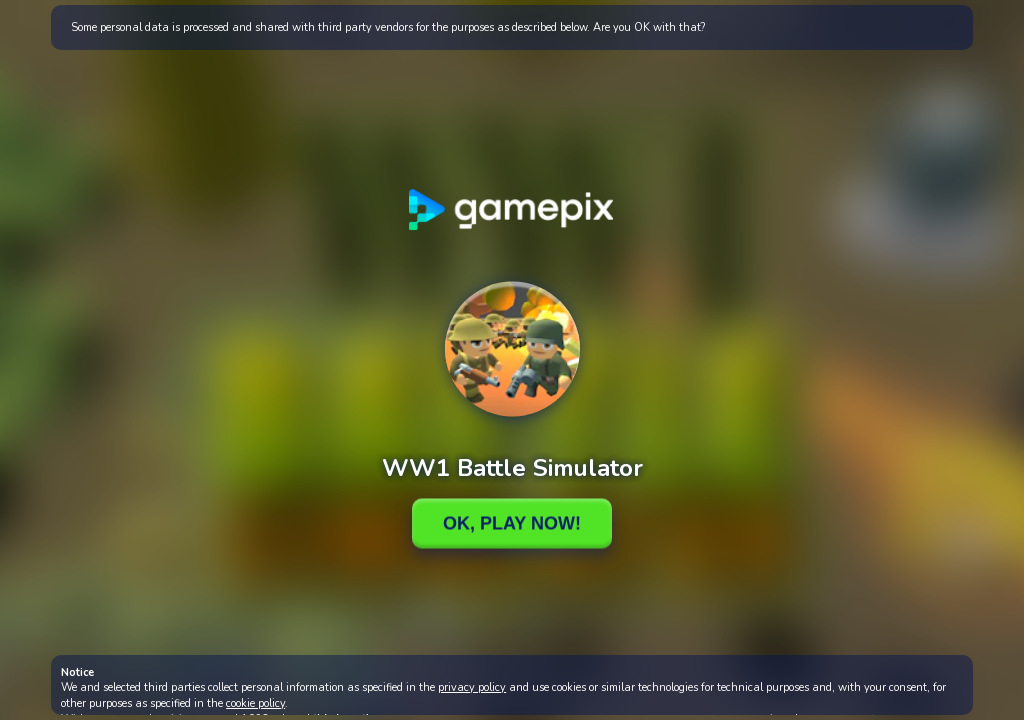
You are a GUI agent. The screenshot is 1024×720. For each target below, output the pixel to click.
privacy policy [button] (472, 687)
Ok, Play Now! (512, 523)
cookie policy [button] (255, 703)
